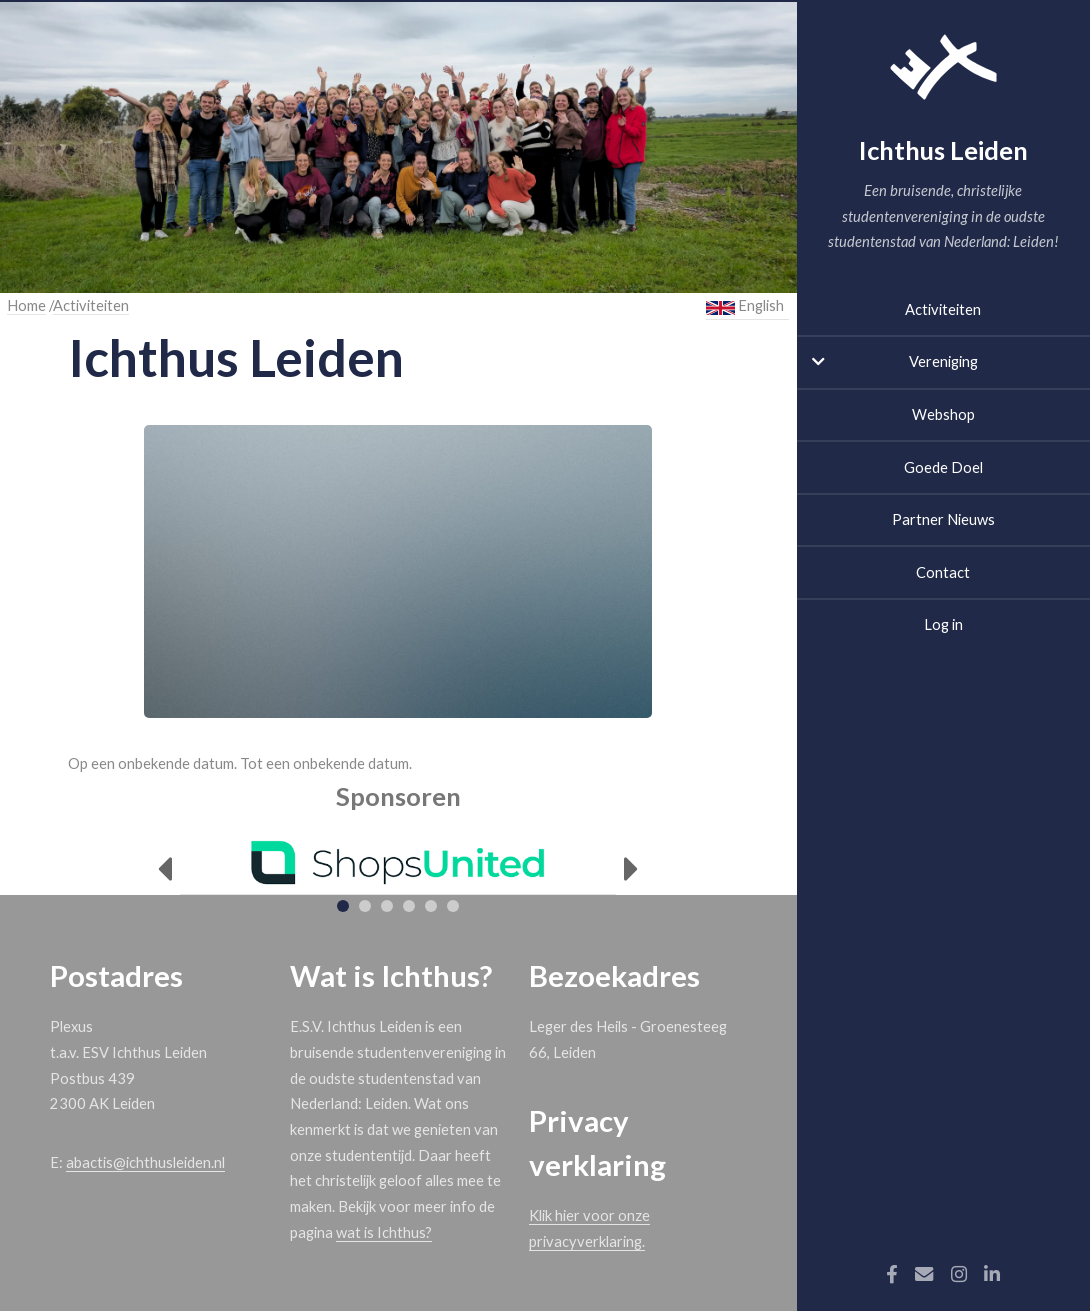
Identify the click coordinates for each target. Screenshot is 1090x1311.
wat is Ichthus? (384, 1232)
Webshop (943, 414)
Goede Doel (943, 467)
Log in (943, 624)
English (745, 306)
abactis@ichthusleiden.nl (145, 1162)
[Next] (631, 869)
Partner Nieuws (943, 519)
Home (26, 305)
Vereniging (943, 361)
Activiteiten (943, 309)
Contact (943, 572)
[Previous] (164, 869)
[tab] (343, 906)
